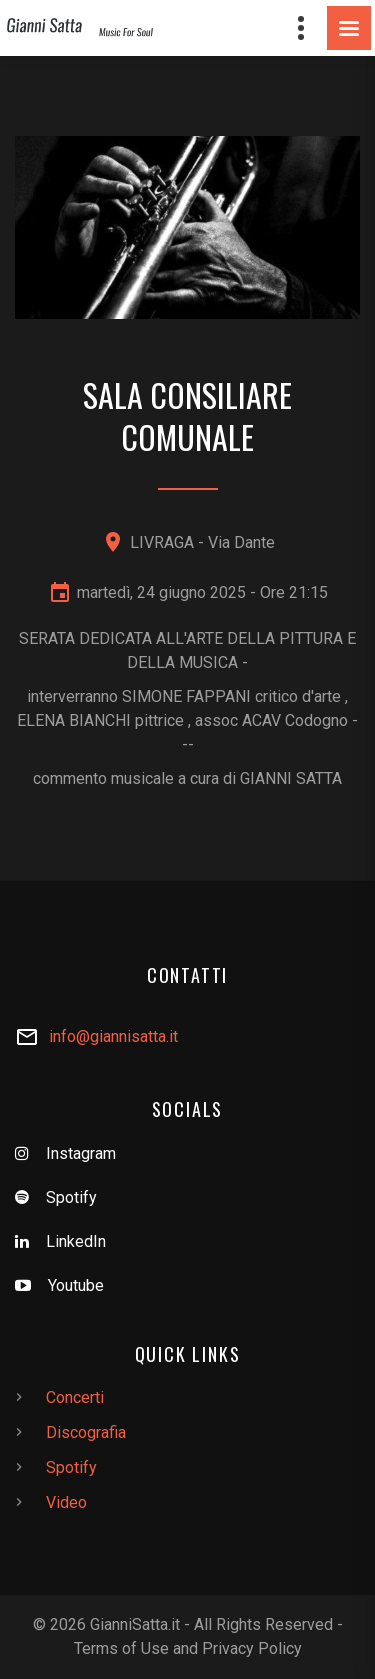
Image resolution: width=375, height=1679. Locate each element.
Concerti (75, 1397)
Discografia (86, 1432)
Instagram (81, 1153)
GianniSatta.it (135, 1624)
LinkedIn (76, 1241)
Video (66, 1502)
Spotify (71, 1197)
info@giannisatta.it (113, 1036)
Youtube (76, 1285)
